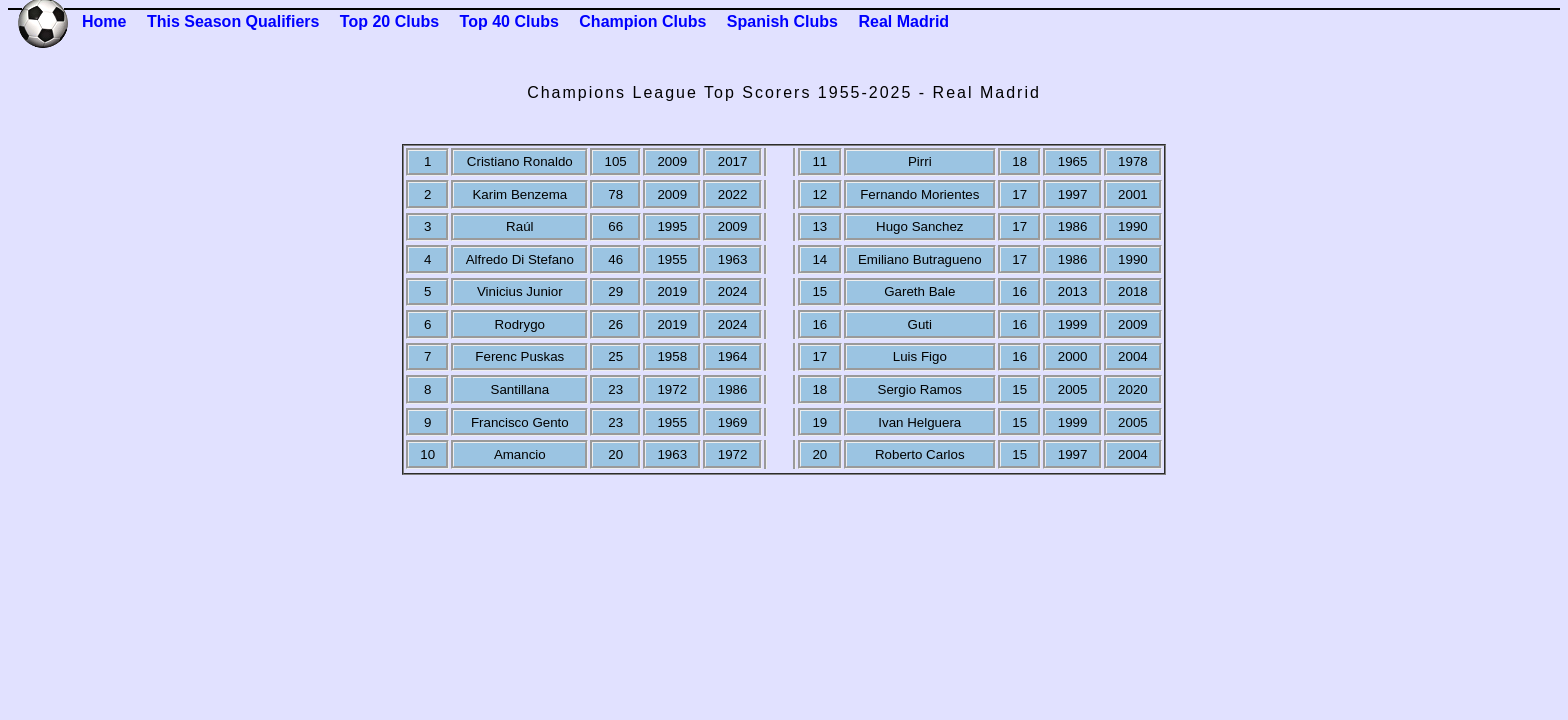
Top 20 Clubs (389, 21)
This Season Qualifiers (233, 21)
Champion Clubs (642, 21)
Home (104, 21)
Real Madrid (903, 21)
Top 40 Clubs (509, 21)
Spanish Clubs (782, 21)
